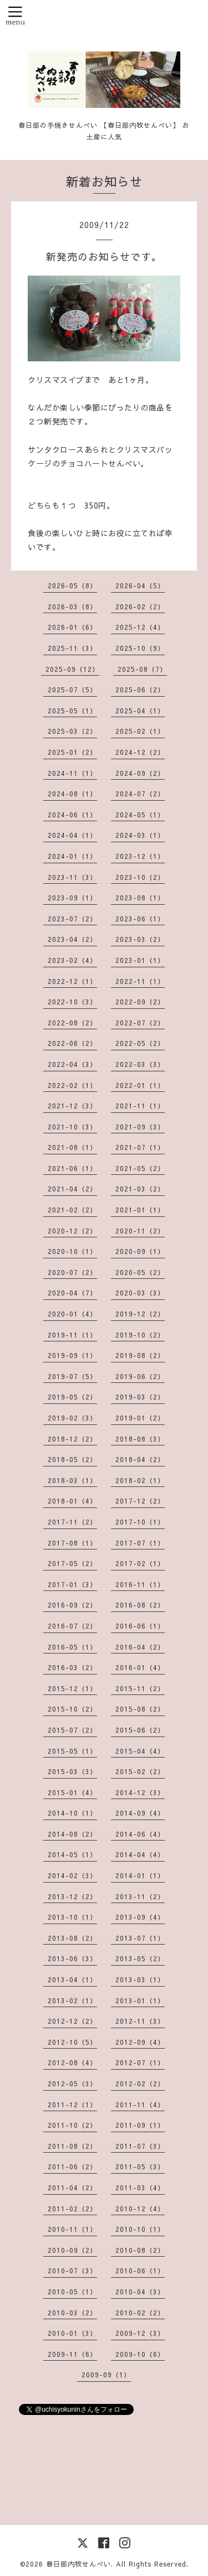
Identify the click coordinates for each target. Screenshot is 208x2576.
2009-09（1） (106, 2374)
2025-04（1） (140, 710)
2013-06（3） (72, 1958)
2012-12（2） (72, 2021)
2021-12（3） (72, 1105)
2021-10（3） (72, 1126)
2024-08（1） (72, 793)
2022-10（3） (72, 1001)
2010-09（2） (72, 2250)
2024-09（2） (140, 773)
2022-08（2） (72, 1022)
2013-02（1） (72, 2000)
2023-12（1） (140, 856)
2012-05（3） (72, 2083)
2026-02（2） (140, 606)
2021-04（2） (72, 1188)
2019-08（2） (140, 1355)
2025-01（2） (72, 752)
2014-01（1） (140, 1875)
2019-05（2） (72, 1396)
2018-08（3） (140, 1438)
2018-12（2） (72, 1438)
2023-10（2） (140, 877)
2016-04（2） (140, 1646)
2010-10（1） (140, 2229)
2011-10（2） (72, 2125)
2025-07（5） (72, 689)
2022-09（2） (140, 1001)
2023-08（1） (140, 897)
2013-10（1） (72, 1916)
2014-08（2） (72, 1833)
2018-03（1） (72, 1480)
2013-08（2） (72, 1938)
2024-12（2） (140, 752)
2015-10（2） (72, 1708)
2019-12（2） (140, 1313)
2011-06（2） (72, 2166)
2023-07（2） (72, 918)
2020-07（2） (72, 1272)
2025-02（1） (140, 731)
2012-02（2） (140, 2083)
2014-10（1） (72, 1812)
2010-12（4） (140, 2208)
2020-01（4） (72, 1313)
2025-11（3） (72, 648)
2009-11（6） (72, 2354)
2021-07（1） (140, 1147)
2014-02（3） (72, 1875)
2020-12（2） (72, 1230)
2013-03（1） (140, 1979)
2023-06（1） (140, 918)
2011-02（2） (72, 2208)
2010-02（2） (140, 2312)
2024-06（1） (72, 814)
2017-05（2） (72, 1563)
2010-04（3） (140, 2291)
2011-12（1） (72, 2104)
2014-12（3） (140, 1792)
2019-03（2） (140, 1396)
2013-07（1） (140, 1938)
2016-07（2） (72, 1625)
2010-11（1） (72, 2229)
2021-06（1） (72, 1168)
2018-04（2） (140, 1459)
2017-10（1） (140, 1521)
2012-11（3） (140, 2021)
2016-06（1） (140, 1625)
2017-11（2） (72, 1521)
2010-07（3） (72, 2270)
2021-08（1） (72, 1147)
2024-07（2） (140, 793)
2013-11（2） (140, 1896)
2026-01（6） (72, 627)
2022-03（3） (140, 1064)
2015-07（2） (72, 1729)
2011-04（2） (72, 2187)
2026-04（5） (140, 585)
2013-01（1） (140, 2000)
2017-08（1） (72, 1542)
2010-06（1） (140, 2270)
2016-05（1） (72, 1646)
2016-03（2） (72, 1667)
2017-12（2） (140, 1500)
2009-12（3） (140, 2333)
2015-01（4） (72, 1792)
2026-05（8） (72, 585)
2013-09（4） (140, 1916)
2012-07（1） (140, 2062)
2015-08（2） (140, 1708)
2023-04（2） (72, 939)
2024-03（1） (140, 835)
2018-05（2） (72, 1459)
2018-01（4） (72, 1500)
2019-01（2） (140, 1417)
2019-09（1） (72, 1355)
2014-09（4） (140, 1812)
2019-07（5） (72, 1376)
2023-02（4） (72, 960)
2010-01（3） (72, 2333)
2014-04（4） (140, 1854)
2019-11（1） (72, 1334)
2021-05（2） (140, 1168)
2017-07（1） (140, 1542)
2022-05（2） (140, 1043)
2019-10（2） (140, 1334)
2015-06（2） (140, 1729)
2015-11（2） (140, 1688)
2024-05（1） (140, 814)
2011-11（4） (140, 2104)
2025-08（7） (142, 669)
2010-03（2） (72, 2312)
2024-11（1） (72, 773)
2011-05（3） (140, 2166)
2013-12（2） (72, 1896)
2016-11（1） (140, 1584)
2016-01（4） (140, 1667)
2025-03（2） (72, 731)
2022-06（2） (72, 1043)
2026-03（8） (72, 606)
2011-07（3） (140, 2146)
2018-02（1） (140, 1480)
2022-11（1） (140, 981)
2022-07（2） (140, 1022)
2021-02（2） (72, 1209)
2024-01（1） (72, 856)
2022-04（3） (72, 1064)
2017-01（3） (72, 1584)
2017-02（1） (140, 1563)
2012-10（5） (72, 2042)
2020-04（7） (72, 1292)
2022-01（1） (140, 1085)
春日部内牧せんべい (78, 2563)
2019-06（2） (140, 1376)
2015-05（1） (72, 1750)
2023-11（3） (72, 877)
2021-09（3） (140, 1126)
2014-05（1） (72, 1854)
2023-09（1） (72, 897)
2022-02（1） (72, 1085)
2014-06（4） (140, 1833)
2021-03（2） (140, 1188)
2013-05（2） (140, 1958)
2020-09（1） (140, 1251)
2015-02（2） (140, 1771)
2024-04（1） (72, 835)
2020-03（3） (140, 1292)
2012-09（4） (140, 2042)
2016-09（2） (72, 1604)
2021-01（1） (140, 1209)
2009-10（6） (140, 2354)
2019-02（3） (72, 1417)
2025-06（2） (140, 689)
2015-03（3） (72, 1771)
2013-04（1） (72, 1979)
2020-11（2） (140, 1230)
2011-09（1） (140, 2125)
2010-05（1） (72, 2291)
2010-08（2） (140, 2250)
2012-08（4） (72, 2062)
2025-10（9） (140, 648)
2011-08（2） (72, 2146)
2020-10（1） (72, 1251)
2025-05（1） (72, 710)
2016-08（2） (140, 1604)
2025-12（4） (140, 627)
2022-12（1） (72, 981)
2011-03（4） (140, 2187)
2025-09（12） (72, 669)
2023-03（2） (140, 939)
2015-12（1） (72, 1688)
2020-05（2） (140, 1272)
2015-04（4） (140, 1750)
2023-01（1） (140, 960)
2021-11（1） (140, 1105)
